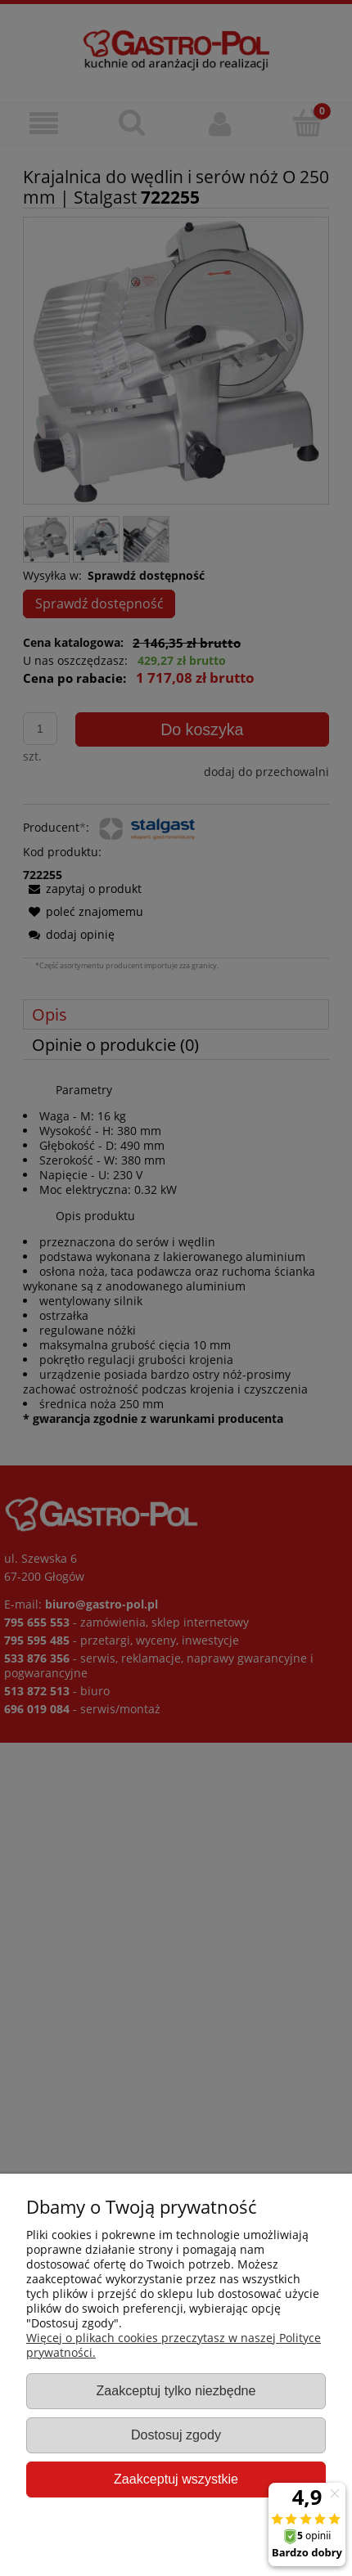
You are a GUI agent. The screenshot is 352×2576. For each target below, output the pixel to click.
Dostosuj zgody (176, 2434)
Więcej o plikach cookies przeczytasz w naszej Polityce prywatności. (173, 2345)
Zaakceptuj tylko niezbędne (175, 2390)
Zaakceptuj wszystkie (176, 2478)
